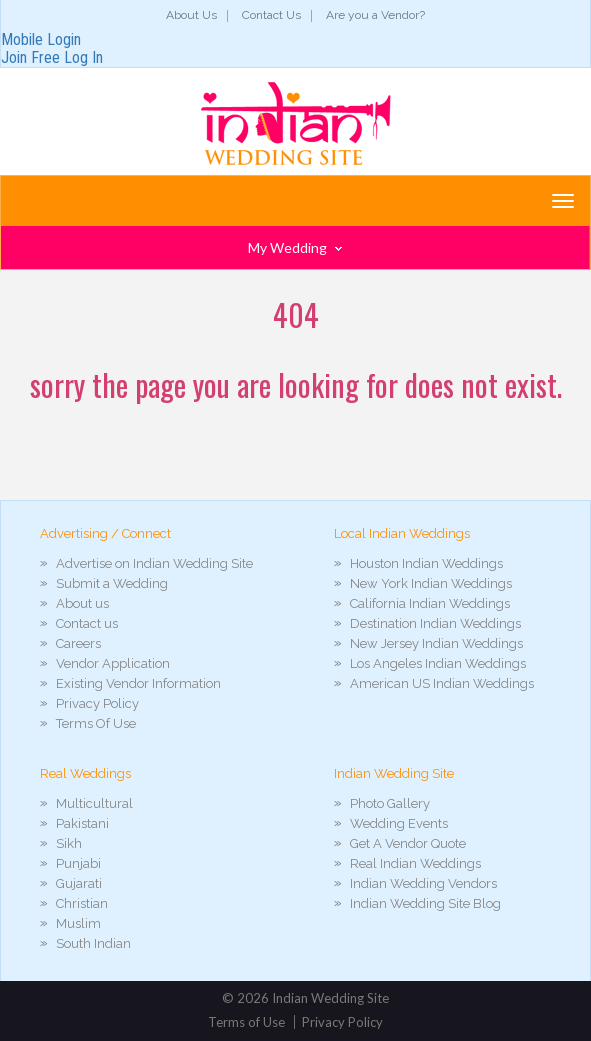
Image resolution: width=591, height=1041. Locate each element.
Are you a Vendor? (375, 15)
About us (82, 603)
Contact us (87, 623)
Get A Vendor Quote (408, 843)
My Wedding (295, 247)
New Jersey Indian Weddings (436, 643)
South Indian (93, 943)
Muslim (78, 923)
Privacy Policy (97, 703)
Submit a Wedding (112, 583)
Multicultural (94, 803)
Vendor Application (113, 663)
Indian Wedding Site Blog (425, 903)
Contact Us (271, 15)
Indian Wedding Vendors (423, 883)
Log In (83, 57)
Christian (82, 903)
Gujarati (79, 883)
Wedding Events (399, 823)
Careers (78, 643)
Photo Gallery (390, 803)
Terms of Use (246, 1022)
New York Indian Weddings (431, 583)
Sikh (69, 843)
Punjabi (78, 863)
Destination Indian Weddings (435, 623)
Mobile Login (41, 39)
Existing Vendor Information (138, 683)
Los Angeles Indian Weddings (438, 663)
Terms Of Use (96, 723)
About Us (191, 15)
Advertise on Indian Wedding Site (154, 563)
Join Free (30, 57)
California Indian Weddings (430, 603)
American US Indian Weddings (442, 683)
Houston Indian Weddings (426, 563)
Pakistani (82, 823)
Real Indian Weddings (415, 863)
